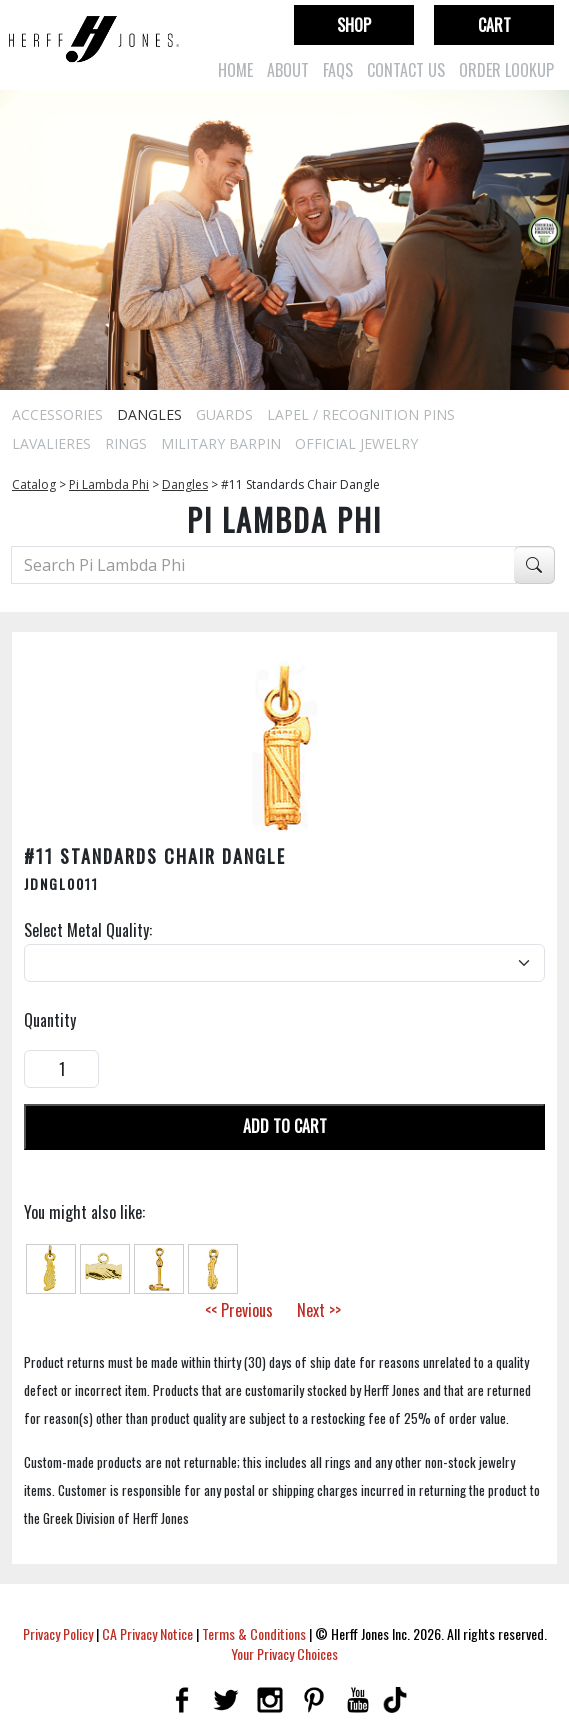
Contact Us (406, 70)
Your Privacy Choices (284, 1653)
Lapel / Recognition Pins (361, 414)
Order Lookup (506, 70)
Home (235, 70)
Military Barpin (221, 443)
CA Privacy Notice (147, 1633)
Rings (126, 443)
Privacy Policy (58, 1633)
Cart (494, 25)
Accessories (57, 414)
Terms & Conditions (254, 1633)
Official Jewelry (356, 443)
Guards (224, 414)
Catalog (34, 484)
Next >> (319, 1310)
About (288, 70)
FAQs (338, 70)
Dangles (149, 414)
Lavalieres (51, 443)
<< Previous (239, 1310)
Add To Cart (285, 1126)
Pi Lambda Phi (109, 484)
